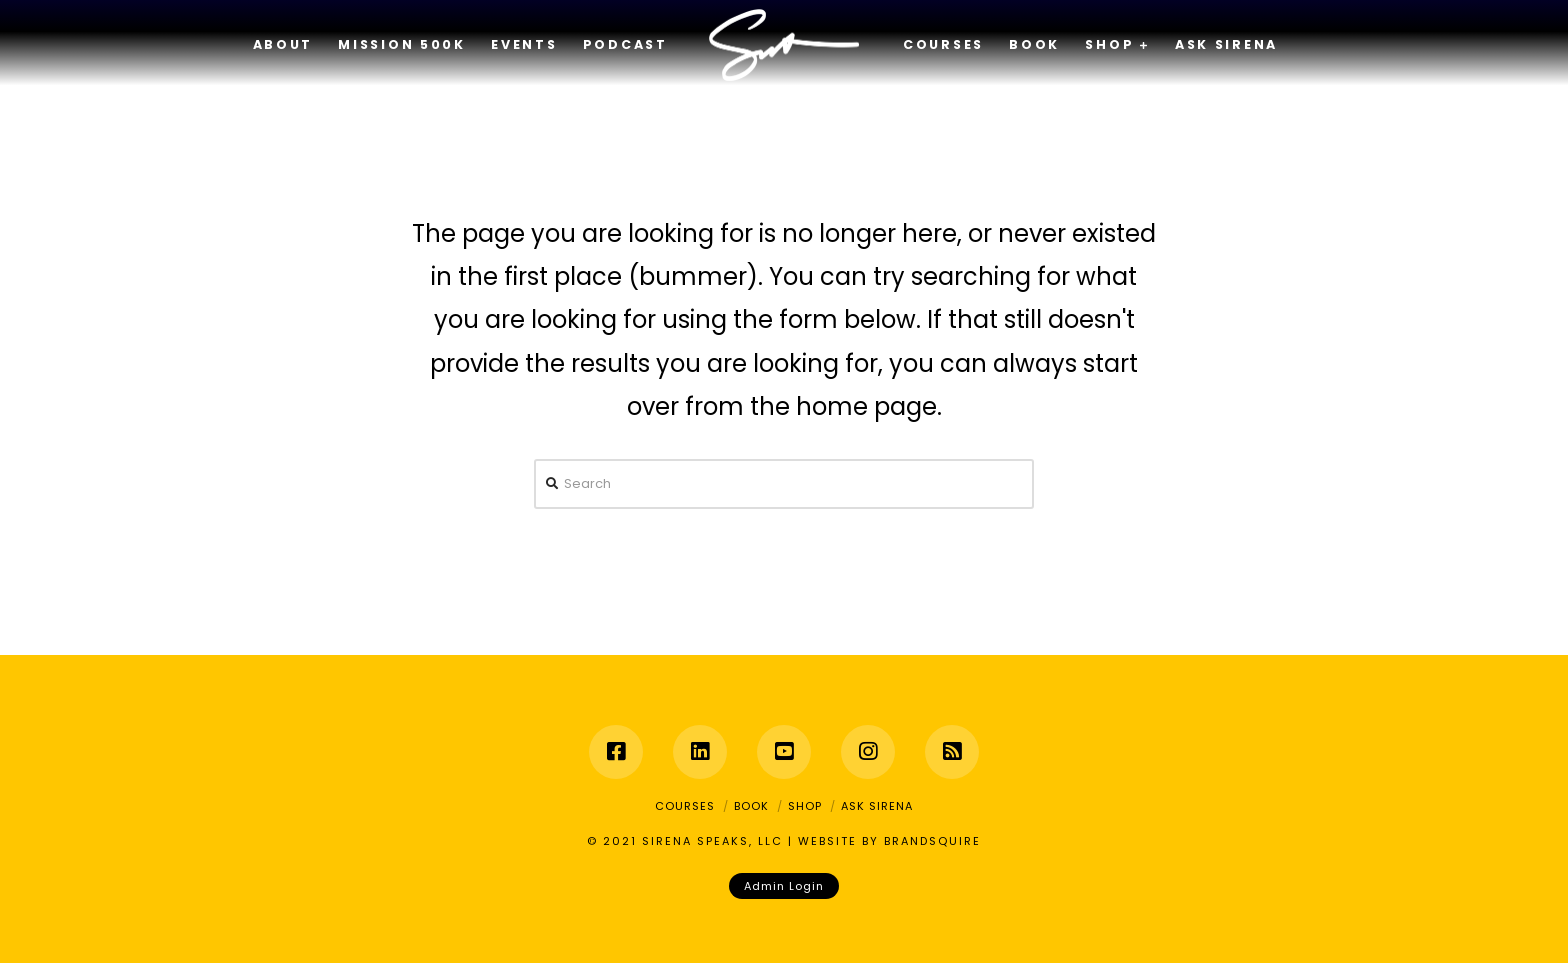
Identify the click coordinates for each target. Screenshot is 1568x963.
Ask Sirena (877, 806)
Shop (805, 806)
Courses (685, 806)
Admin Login (784, 886)
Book (751, 806)
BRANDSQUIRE (932, 841)
